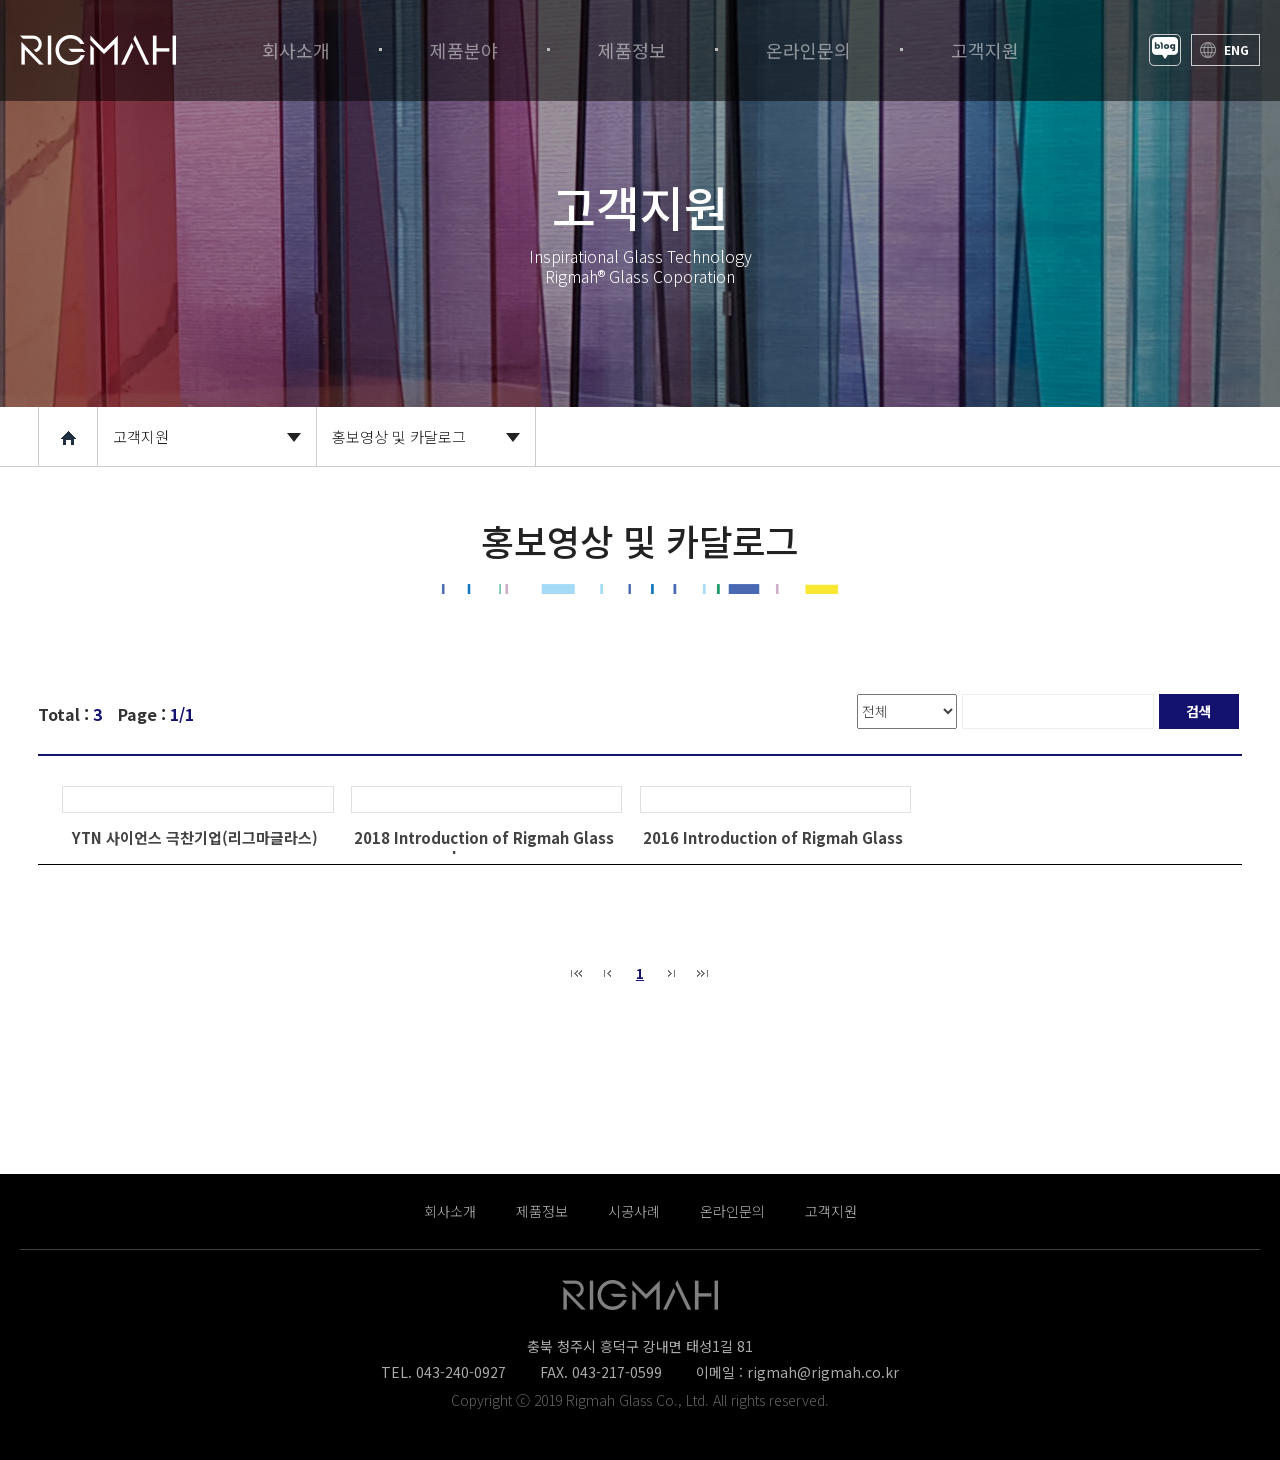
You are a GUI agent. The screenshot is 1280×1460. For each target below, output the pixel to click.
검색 (1199, 711)
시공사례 (634, 1211)
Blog (1165, 50)
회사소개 (450, 1211)
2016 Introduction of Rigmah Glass (773, 837)
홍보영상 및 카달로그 (399, 436)
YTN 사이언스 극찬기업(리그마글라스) (195, 837)
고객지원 (141, 436)
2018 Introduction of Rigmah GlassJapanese (484, 847)
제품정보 (542, 1211)
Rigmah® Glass (98, 50)
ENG (1236, 49)
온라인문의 (732, 1211)
